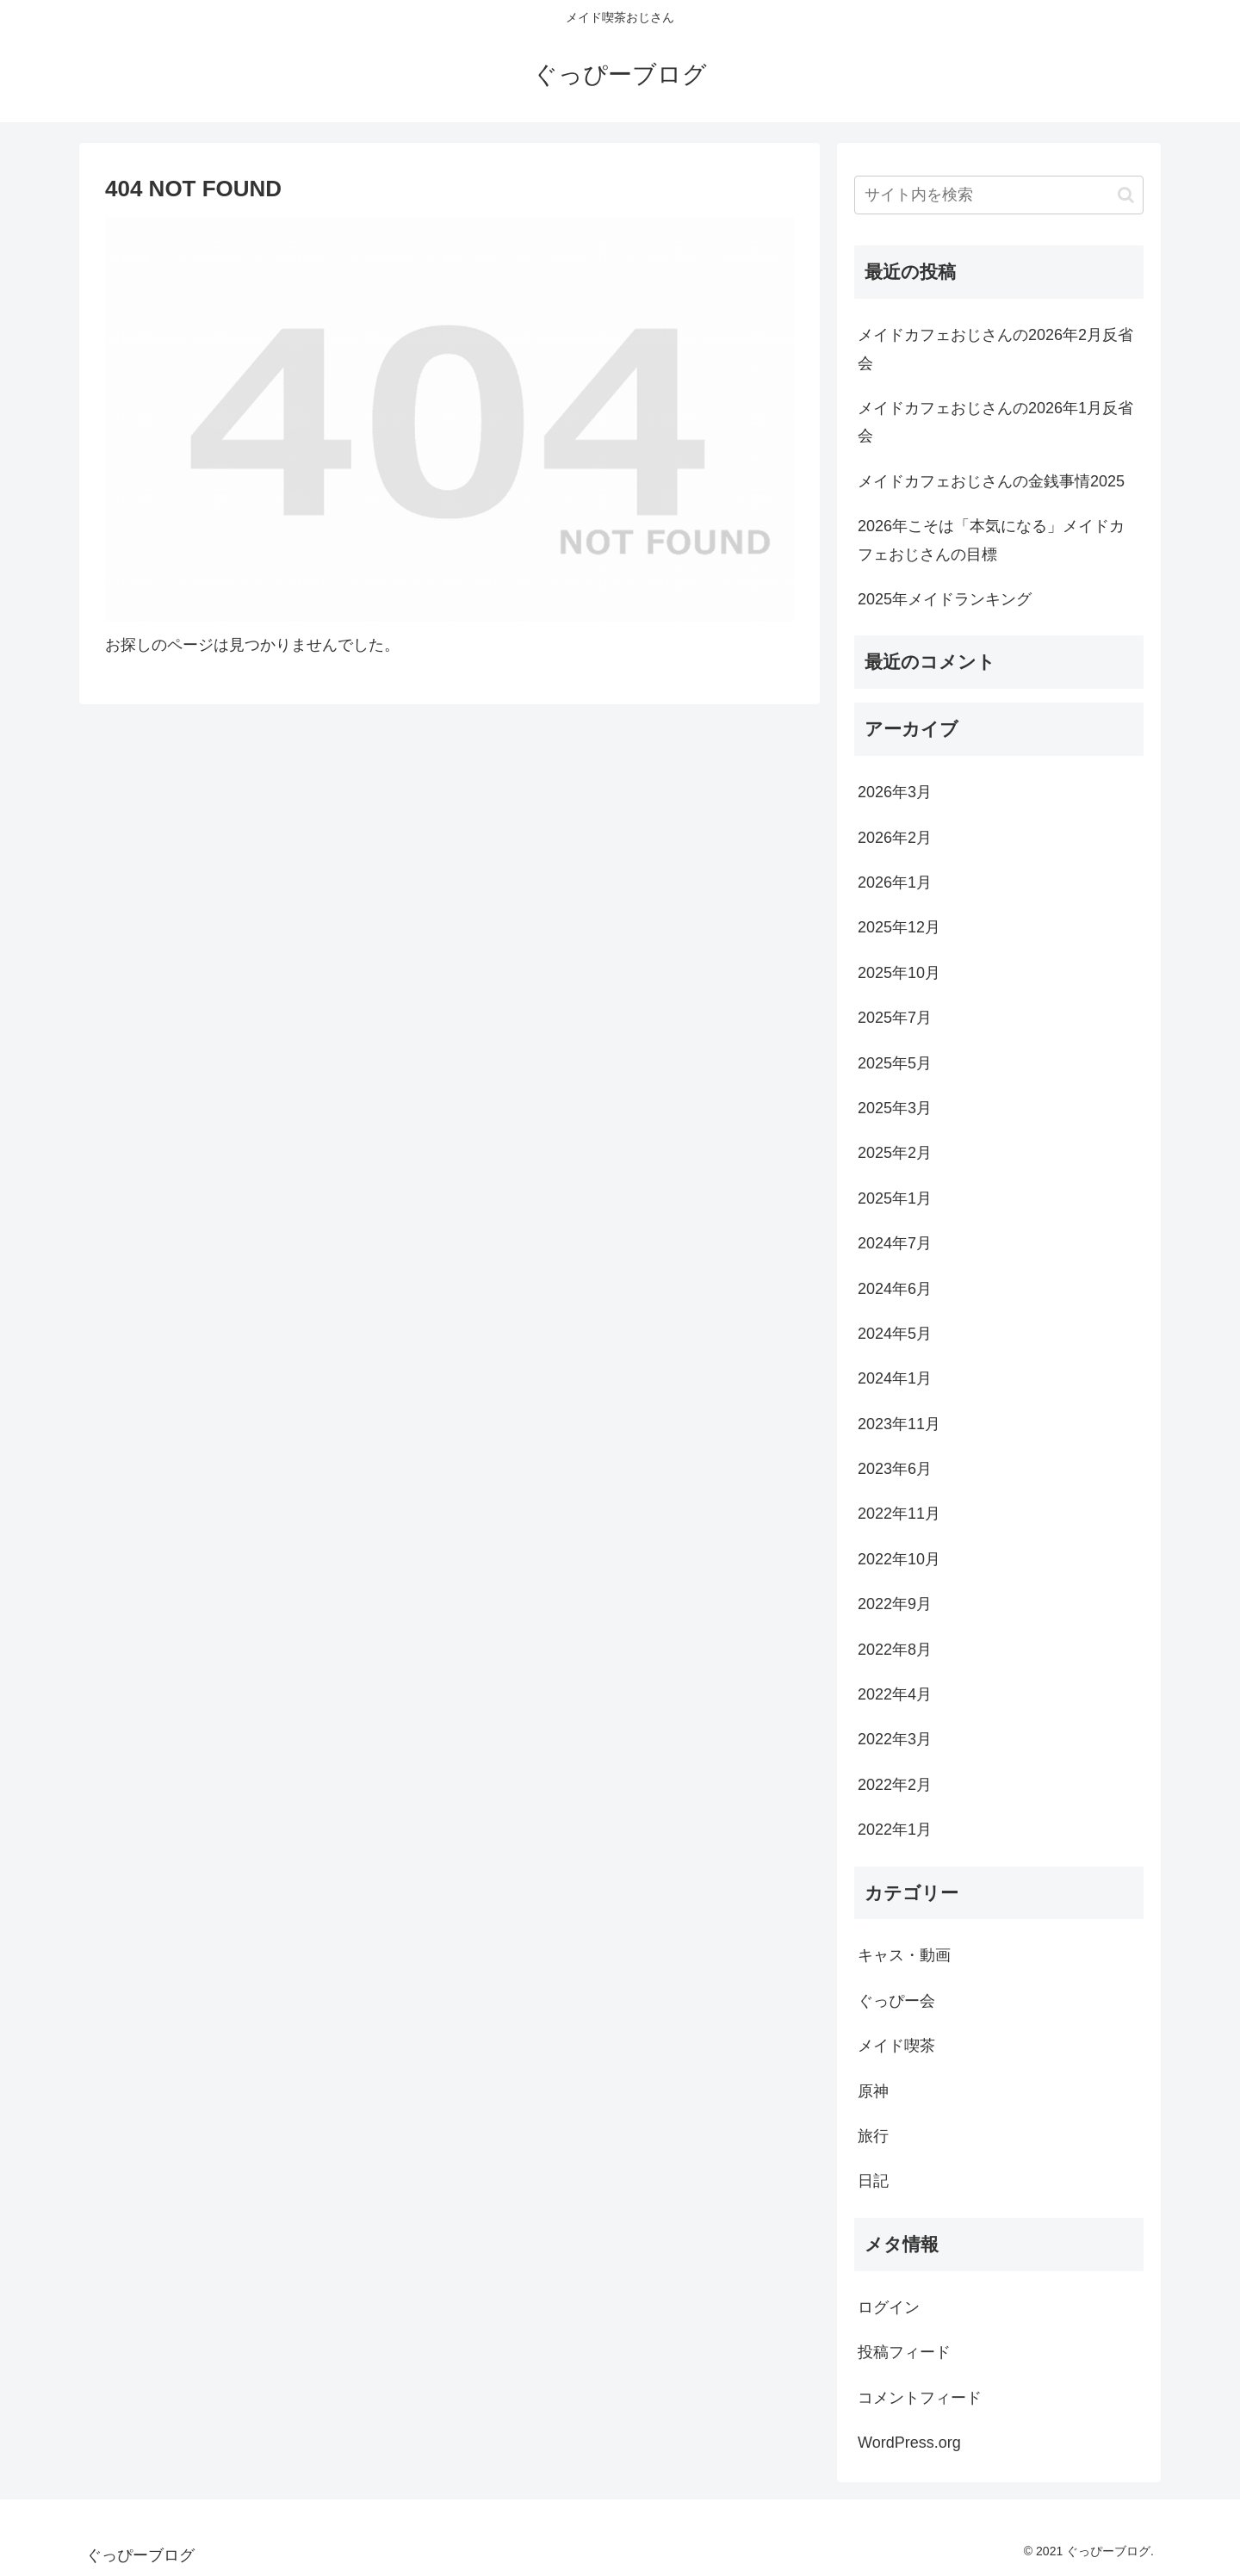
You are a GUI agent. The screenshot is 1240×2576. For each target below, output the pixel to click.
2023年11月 (899, 1424)
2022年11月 (899, 1513)
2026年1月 (895, 882)
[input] (999, 195)
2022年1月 (895, 1829)
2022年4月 (895, 1694)
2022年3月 (895, 1739)
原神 (873, 2091)
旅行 (873, 2136)
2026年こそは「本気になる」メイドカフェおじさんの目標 (991, 539)
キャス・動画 (904, 1955)
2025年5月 (895, 1063)
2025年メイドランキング (945, 599)
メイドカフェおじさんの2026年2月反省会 (995, 348)
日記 (873, 2180)
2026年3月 (895, 792)
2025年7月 (895, 1017)
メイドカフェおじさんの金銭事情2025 (991, 481)
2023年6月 (895, 1468)
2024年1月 (895, 1378)
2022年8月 (895, 1649)
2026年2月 (895, 837)
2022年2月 (895, 1784)
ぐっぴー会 (896, 2000)
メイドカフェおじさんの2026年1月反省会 (995, 421)
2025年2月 (895, 1152)
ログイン (889, 2307)
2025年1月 (895, 1198)
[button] (1126, 195)
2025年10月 (899, 972)
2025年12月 (899, 927)
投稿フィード (904, 2352)
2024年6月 (895, 1288)
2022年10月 (899, 1559)
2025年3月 (895, 1108)
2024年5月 (895, 1333)
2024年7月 (895, 1243)
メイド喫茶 (896, 2045)
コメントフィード (920, 2397)
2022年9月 (895, 1604)
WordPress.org (909, 2442)
